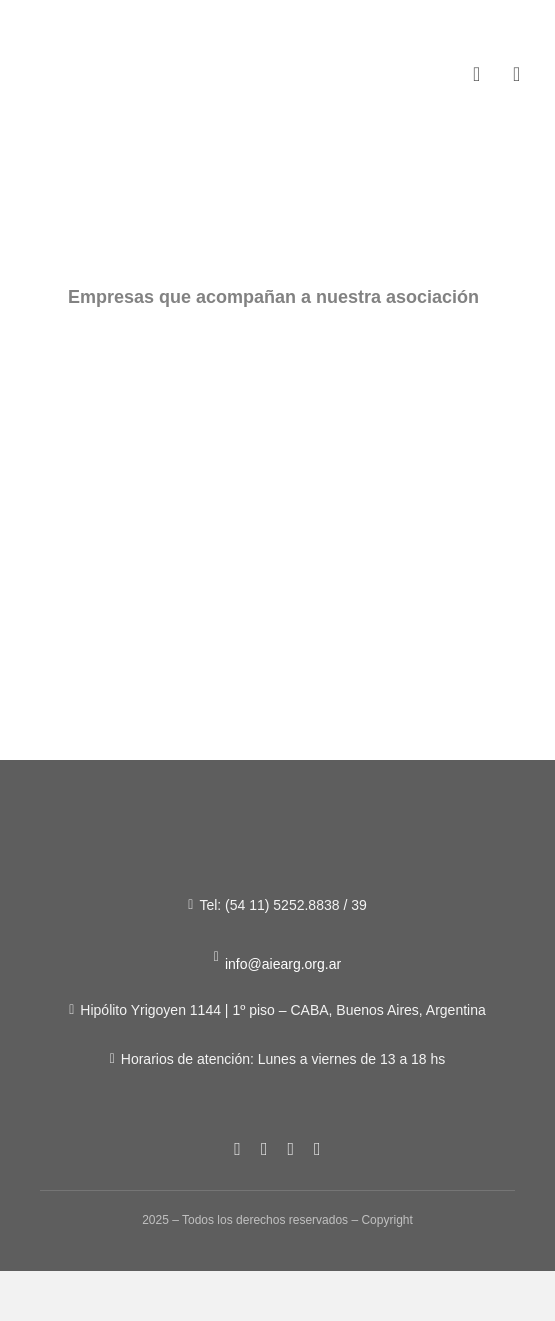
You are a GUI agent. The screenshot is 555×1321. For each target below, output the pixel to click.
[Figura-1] (105, 58)
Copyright (386, 1220)
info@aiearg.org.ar (283, 963)
